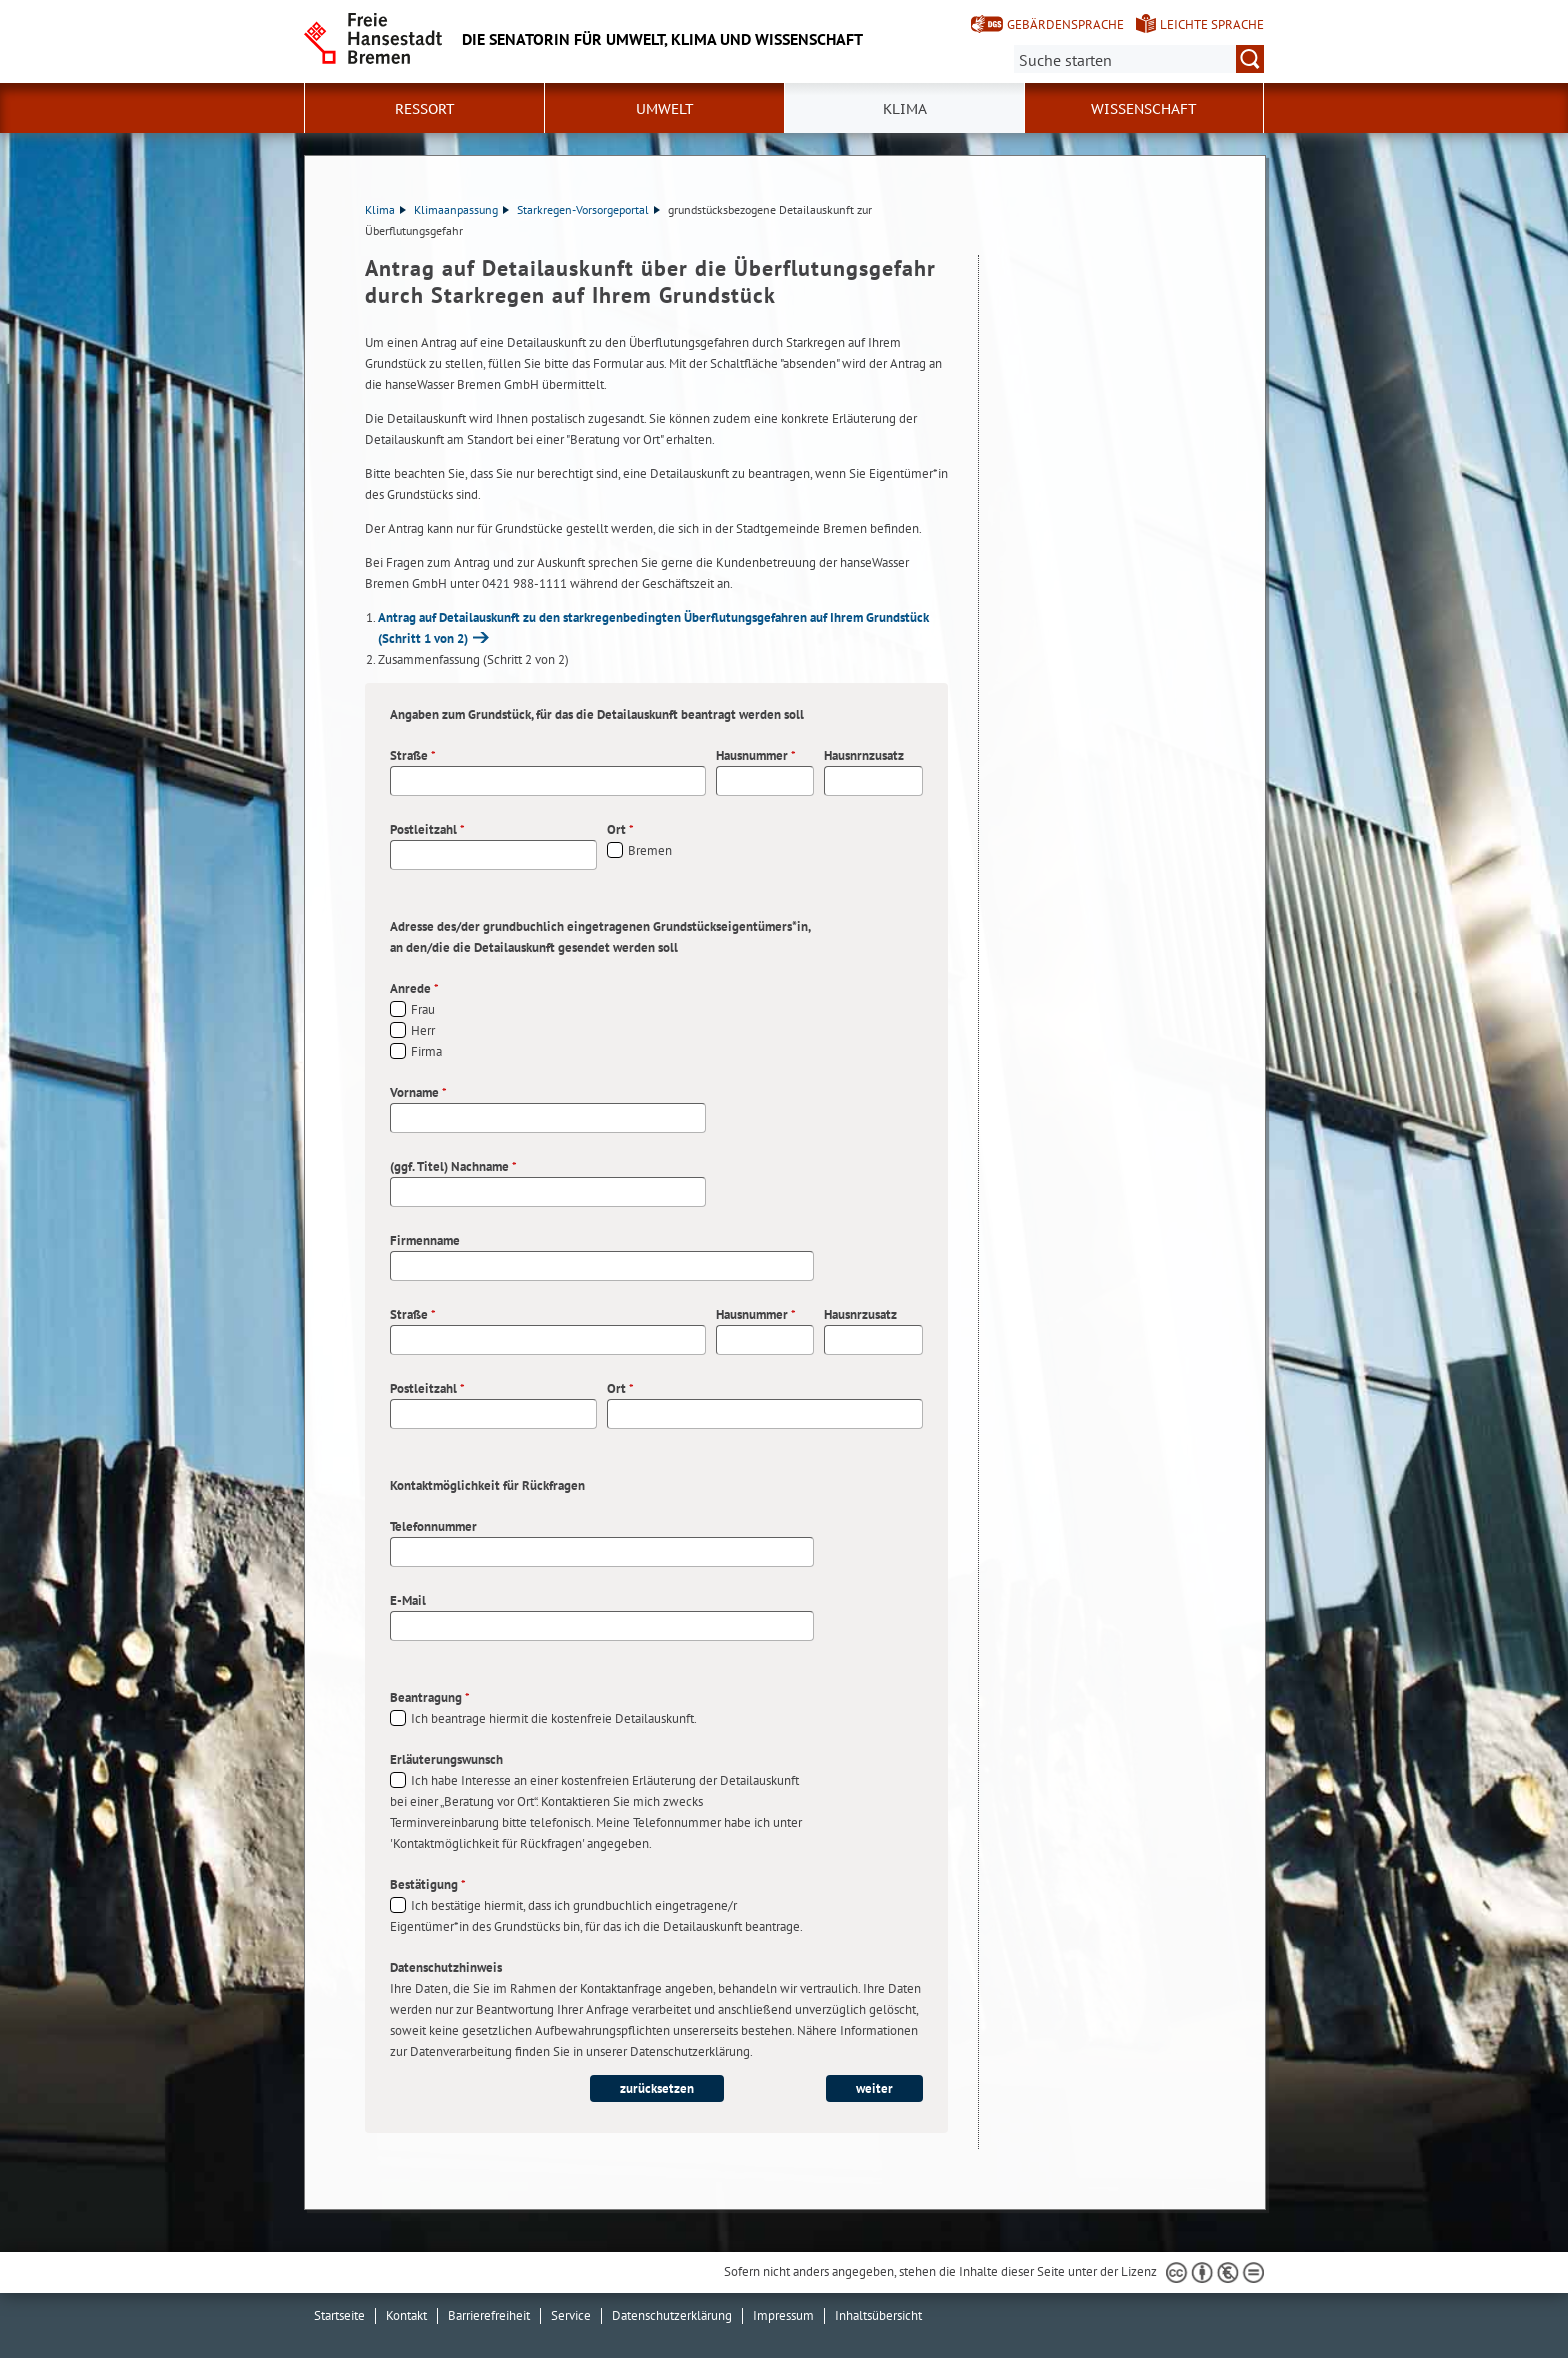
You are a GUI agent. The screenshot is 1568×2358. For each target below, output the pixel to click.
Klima (385, 209)
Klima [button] (905, 109)
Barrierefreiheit (489, 2315)
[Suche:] (1139, 59)
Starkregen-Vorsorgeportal (588, 209)
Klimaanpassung (461, 209)
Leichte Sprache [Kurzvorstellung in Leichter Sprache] (1212, 24)
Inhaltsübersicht (878, 2315)
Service (571, 2315)
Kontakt (406, 2315)
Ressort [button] (425, 109)
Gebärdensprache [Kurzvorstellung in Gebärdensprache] (1065, 24)
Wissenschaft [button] (1144, 109)
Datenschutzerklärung (672, 2315)
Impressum (783, 2315)
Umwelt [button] (665, 109)
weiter (874, 2088)
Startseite (339, 2315)
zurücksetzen (657, 2088)
